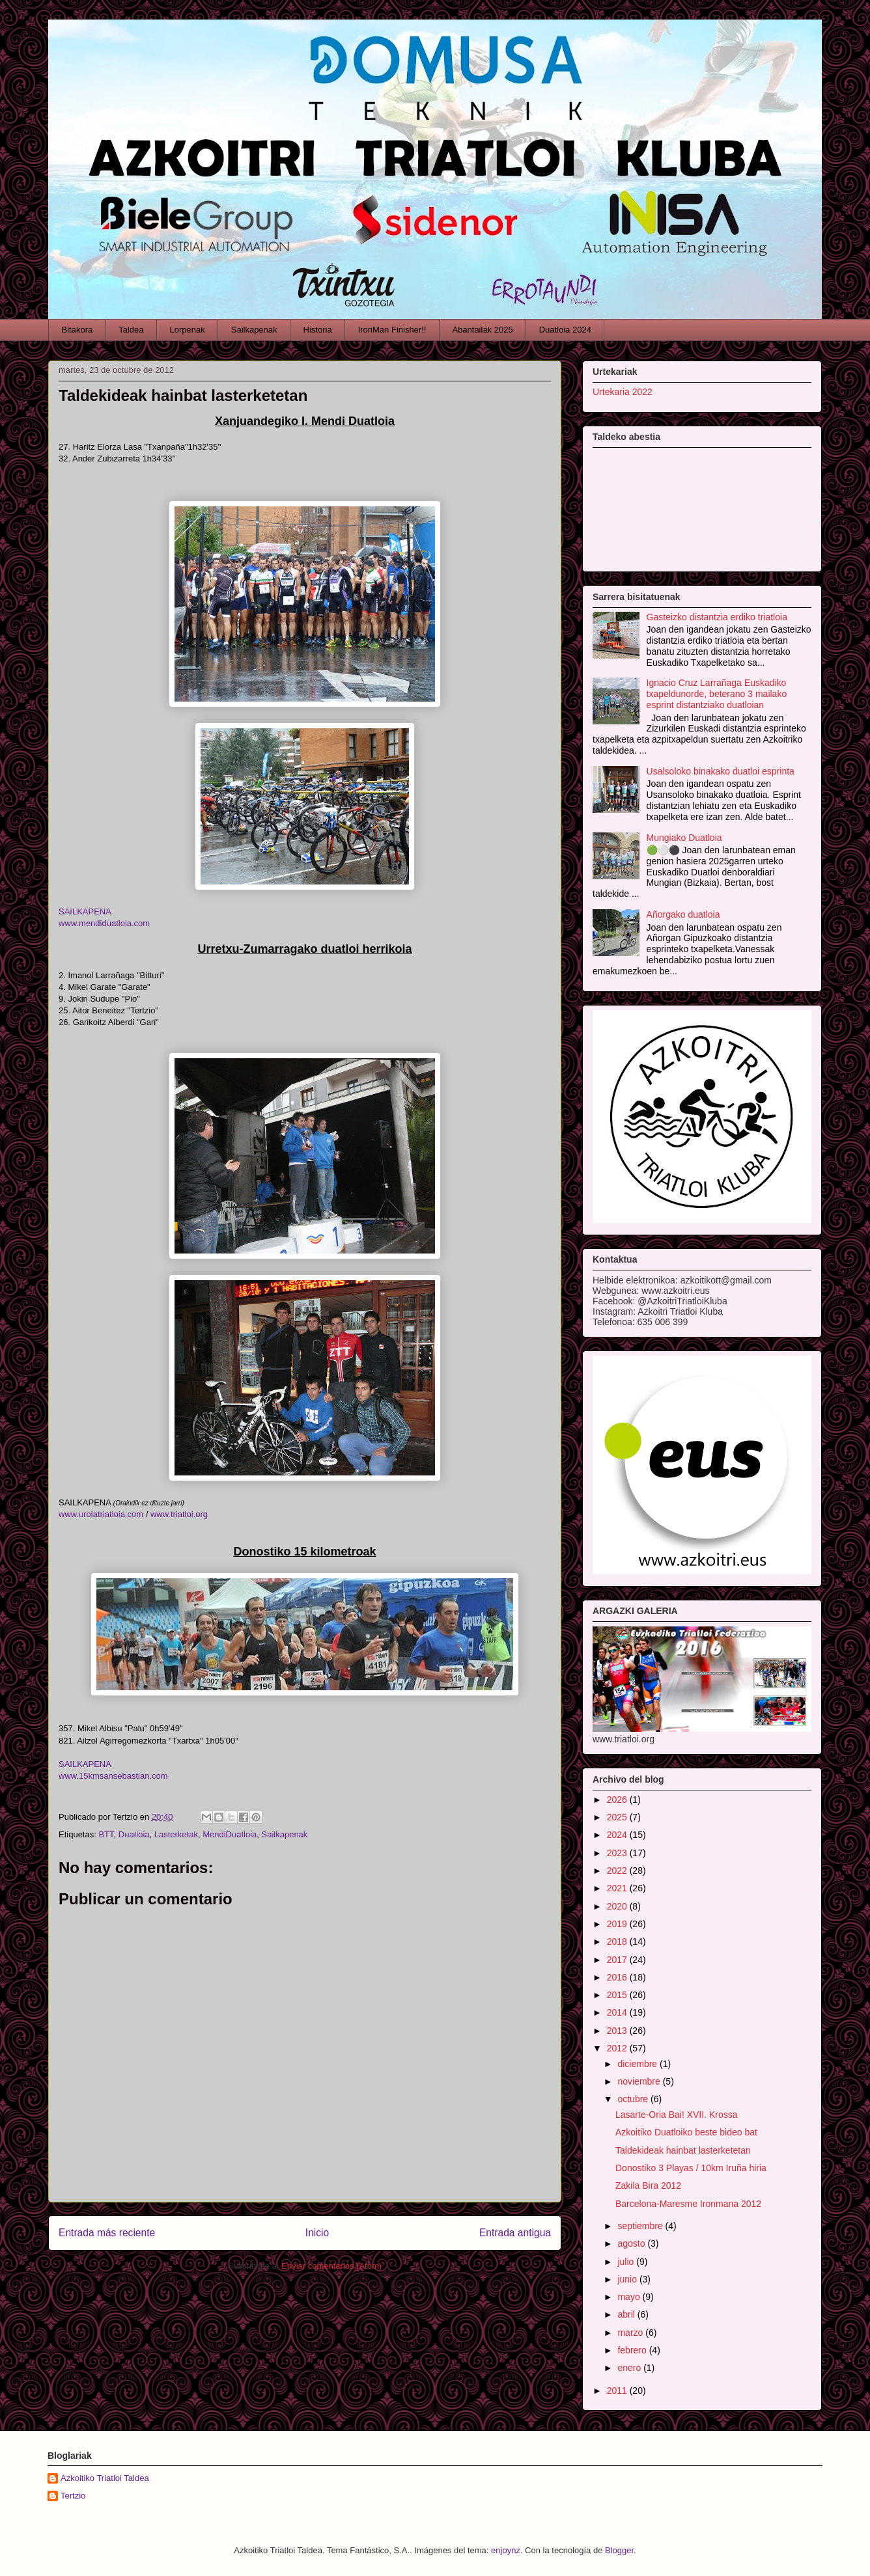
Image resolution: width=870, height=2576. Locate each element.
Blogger (619, 2550)
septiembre (641, 2226)
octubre (634, 2099)
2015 (618, 1995)
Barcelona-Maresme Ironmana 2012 (688, 2204)
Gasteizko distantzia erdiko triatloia (717, 617)
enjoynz (505, 2550)
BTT (105, 1834)
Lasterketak (176, 1834)
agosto (632, 2243)
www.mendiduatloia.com (104, 923)
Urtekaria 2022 (622, 392)
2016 (618, 1977)
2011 (618, 2390)
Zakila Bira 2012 (648, 2185)
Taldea (131, 330)
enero (630, 2368)
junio (628, 2279)
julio (626, 2261)
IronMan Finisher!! (392, 330)
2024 (618, 1834)
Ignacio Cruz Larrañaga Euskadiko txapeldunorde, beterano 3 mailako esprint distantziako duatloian (717, 694)
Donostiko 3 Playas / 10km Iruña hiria (690, 2168)
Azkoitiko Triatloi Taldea (105, 2478)
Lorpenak (187, 330)
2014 (618, 2012)
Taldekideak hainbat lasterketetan (683, 2150)
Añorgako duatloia (683, 914)
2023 (618, 1853)
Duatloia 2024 (565, 330)
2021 (618, 1888)
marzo (631, 2332)
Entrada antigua (515, 2232)
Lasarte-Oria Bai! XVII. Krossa (676, 2114)
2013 (618, 2030)
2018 (618, 1941)
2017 (618, 1959)
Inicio (317, 2232)
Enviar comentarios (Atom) (331, 2266)
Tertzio (73, 2496)
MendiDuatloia (230, 1834)
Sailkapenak (254, 330)
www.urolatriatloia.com (102, 1514)
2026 (618, 1799)
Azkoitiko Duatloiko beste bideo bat (686, 2132)
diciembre (638, 2064)
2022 (618, 1870)
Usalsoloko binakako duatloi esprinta (720, 771)
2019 (618, 1924)
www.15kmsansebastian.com (113, 1776)
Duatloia (134, 1834)
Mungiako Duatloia (684, 837)
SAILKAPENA (85, 911)
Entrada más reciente (107, 2232)
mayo (629, 2297)
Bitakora (77, 330)
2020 (618, 1906)
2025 (618, 1817)
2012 (618, 2048)
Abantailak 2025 (482, 330)
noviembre (639, 2081)
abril (627, 2314)
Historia (317, 330)
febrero (633, 2350)
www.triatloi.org (179, 1514)
